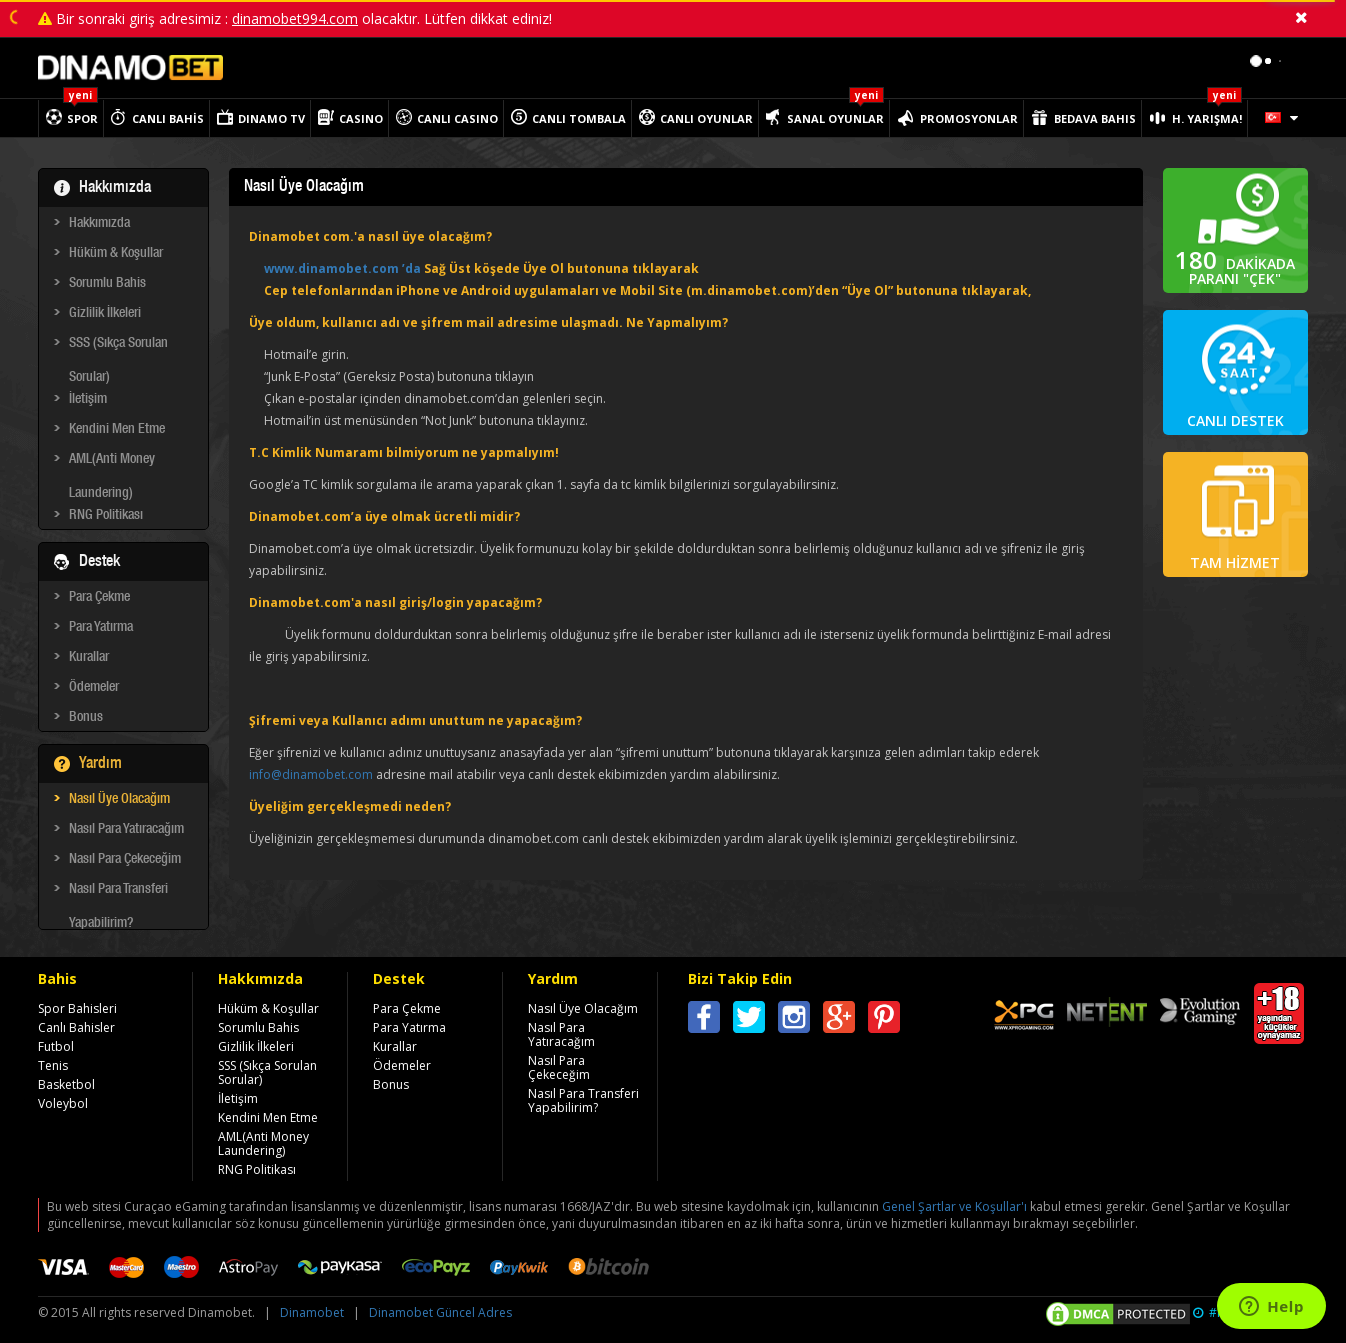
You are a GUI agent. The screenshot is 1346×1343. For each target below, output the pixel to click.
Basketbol (66, 1084)
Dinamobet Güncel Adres (440, 1312)
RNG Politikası (106, 516)
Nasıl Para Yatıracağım (126, 830)
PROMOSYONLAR (969, 118)
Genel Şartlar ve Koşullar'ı (954, 1206)
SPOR (82, 118)
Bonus (86, 718)
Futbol (56, 1046)
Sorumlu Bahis (107, 284)
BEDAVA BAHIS (1095, 118)
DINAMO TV (271, 118)
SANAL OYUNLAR (835, 118)
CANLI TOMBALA (579, 118)
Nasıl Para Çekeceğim (125, 860)
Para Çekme (99, 598)
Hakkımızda (99, 224)
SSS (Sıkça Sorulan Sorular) (118, 347)
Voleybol (63, 1103)
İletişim (88, 400)
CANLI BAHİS (168, 118)
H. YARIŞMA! (1207, 118)
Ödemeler (94, 688)
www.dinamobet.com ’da (342, 268)
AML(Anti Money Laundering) (112, 463)
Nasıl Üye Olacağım (119, 800)
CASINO (361, 118)
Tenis (53, 1065)
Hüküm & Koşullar (116, 254)
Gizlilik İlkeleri (105, 314)
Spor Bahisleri (77, 1008)
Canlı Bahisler (76, 1027)
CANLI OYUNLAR (706, 118)
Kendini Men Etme (117, 430)
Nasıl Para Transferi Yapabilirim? (118, 893)
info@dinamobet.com (311, 774)
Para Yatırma (101, 628)
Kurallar (89, 658)
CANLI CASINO (457, 118)
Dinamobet (312, 1312)
